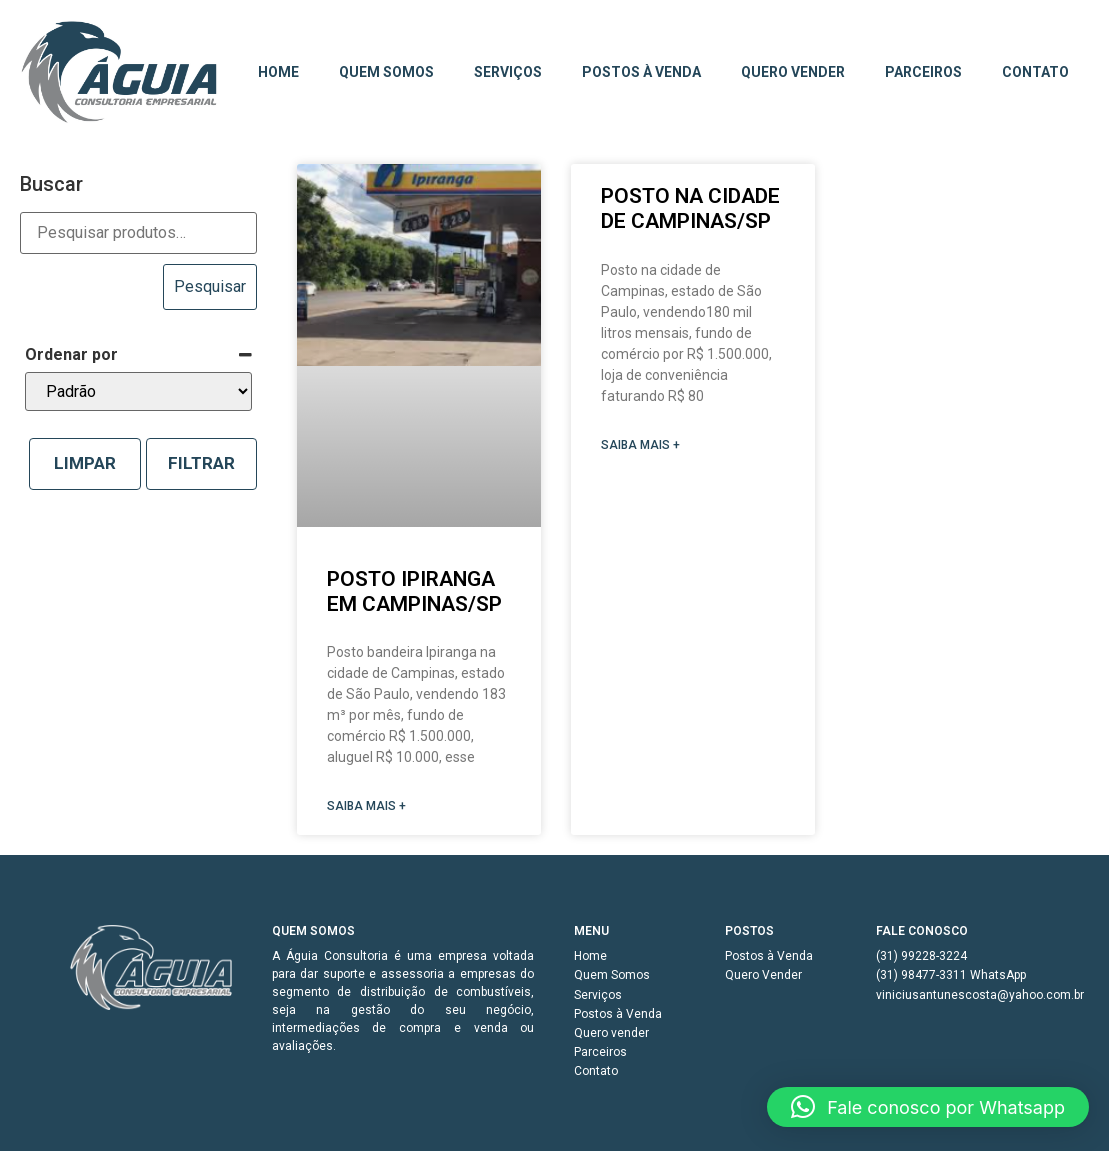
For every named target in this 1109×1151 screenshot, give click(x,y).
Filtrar (201, 463)
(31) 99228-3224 (921, 956)
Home (278, 72)
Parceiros (923, 72)
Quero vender (793, 72)
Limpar (85, 463)
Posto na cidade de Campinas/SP (690, 208)
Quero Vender (763, 975)
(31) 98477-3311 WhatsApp (951, 975)
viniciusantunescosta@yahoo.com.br (957, 995)
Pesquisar (210, 286)
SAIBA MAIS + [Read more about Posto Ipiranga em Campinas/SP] (366, 806)
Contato (1035, 72)
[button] (928, 1107)
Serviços (508, 72)
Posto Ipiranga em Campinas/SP (414, 591)
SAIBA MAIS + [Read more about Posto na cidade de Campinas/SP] (640, 445)
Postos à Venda (641, 72)
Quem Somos (386, 72)
